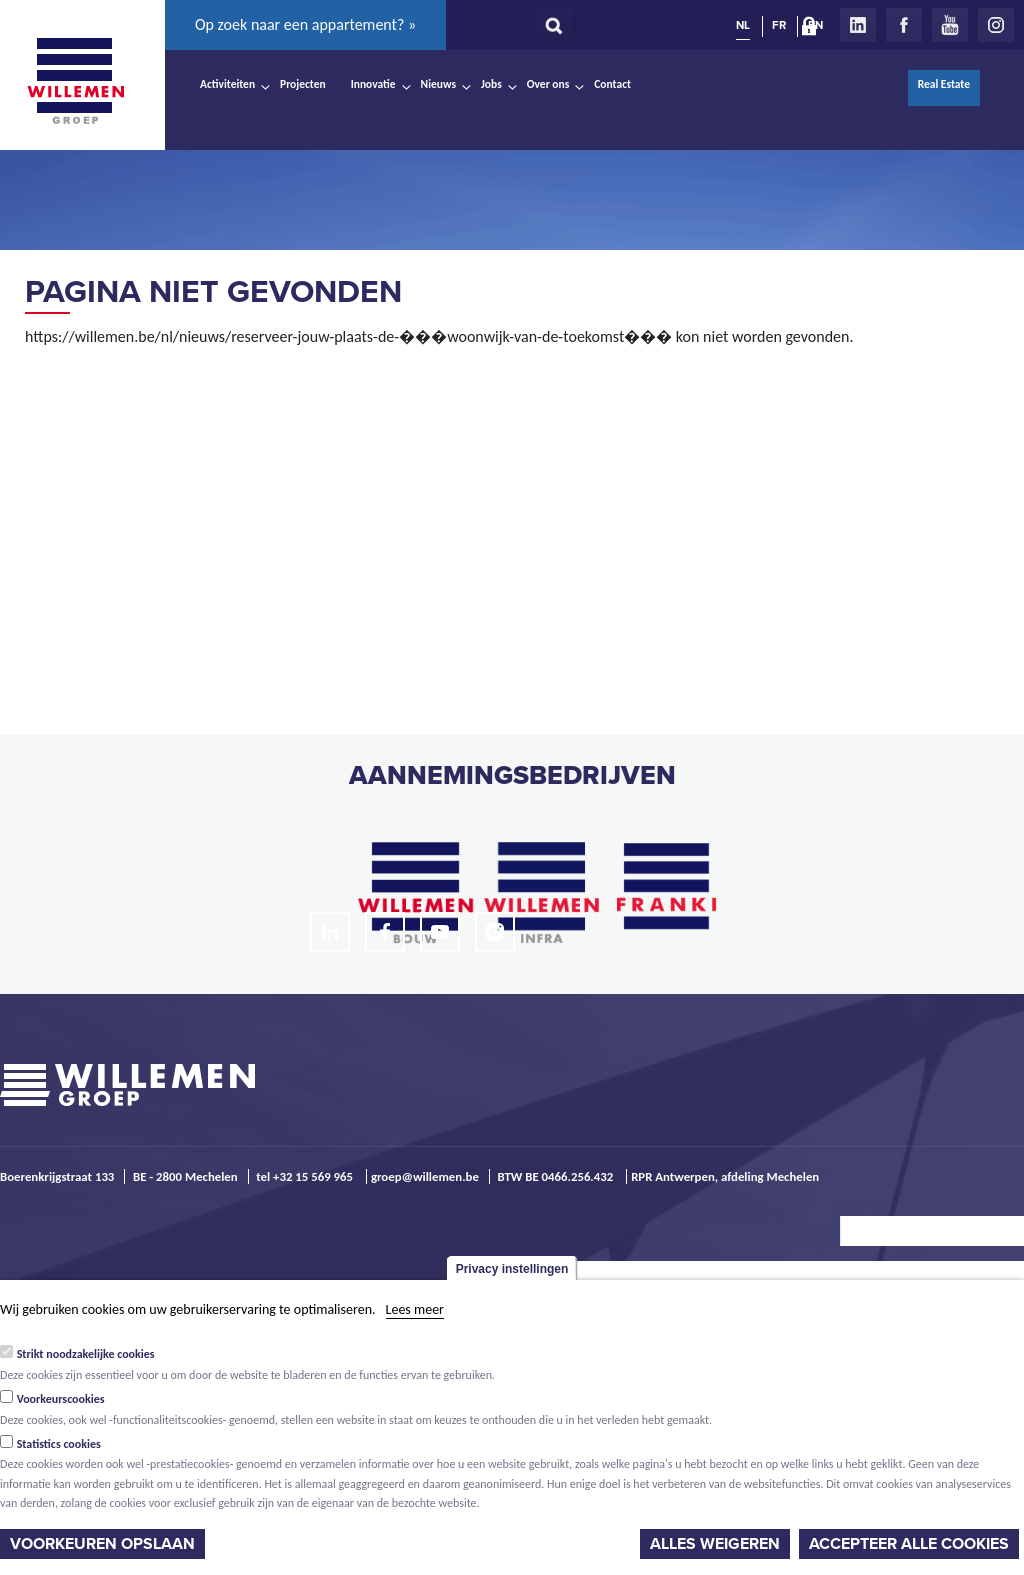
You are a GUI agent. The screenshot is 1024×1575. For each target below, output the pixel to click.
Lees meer (415, 1309)
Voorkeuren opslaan (102, 1544)
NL (743, 25)
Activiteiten (227, 84)
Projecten (303, 84)
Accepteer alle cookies (909, 1544)
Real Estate (944, 84)
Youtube (950, 25)
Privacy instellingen (512, 1269)
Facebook (904, 25)
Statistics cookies (59, 1444)
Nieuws (438, 84)
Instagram (996, 25)
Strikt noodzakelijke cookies (86, 1354)
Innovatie (373, 84)
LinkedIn (858, 25)
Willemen (75, 81)
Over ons (548, 84)
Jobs (491, 84)
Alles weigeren (715, 1544)
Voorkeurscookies (61, 1399)
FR (779, 25)
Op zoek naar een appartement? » (305, 24)
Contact (612, 84)
